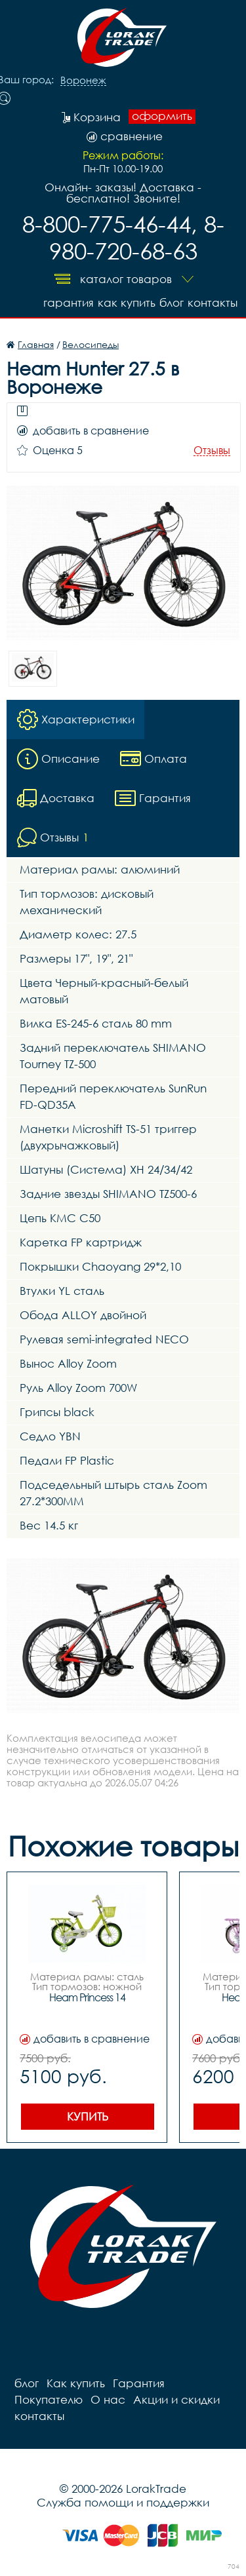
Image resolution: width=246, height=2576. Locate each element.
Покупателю (48, 2399)
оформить (162, 116)
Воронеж (83, 80)
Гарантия (68, 302)
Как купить (126, 302)
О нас (108, 2399)
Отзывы (212, 450)
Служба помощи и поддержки (123, 2502)
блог (171, 302)
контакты (212, 302)
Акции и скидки (176, 2399)
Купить (87, 2116)
